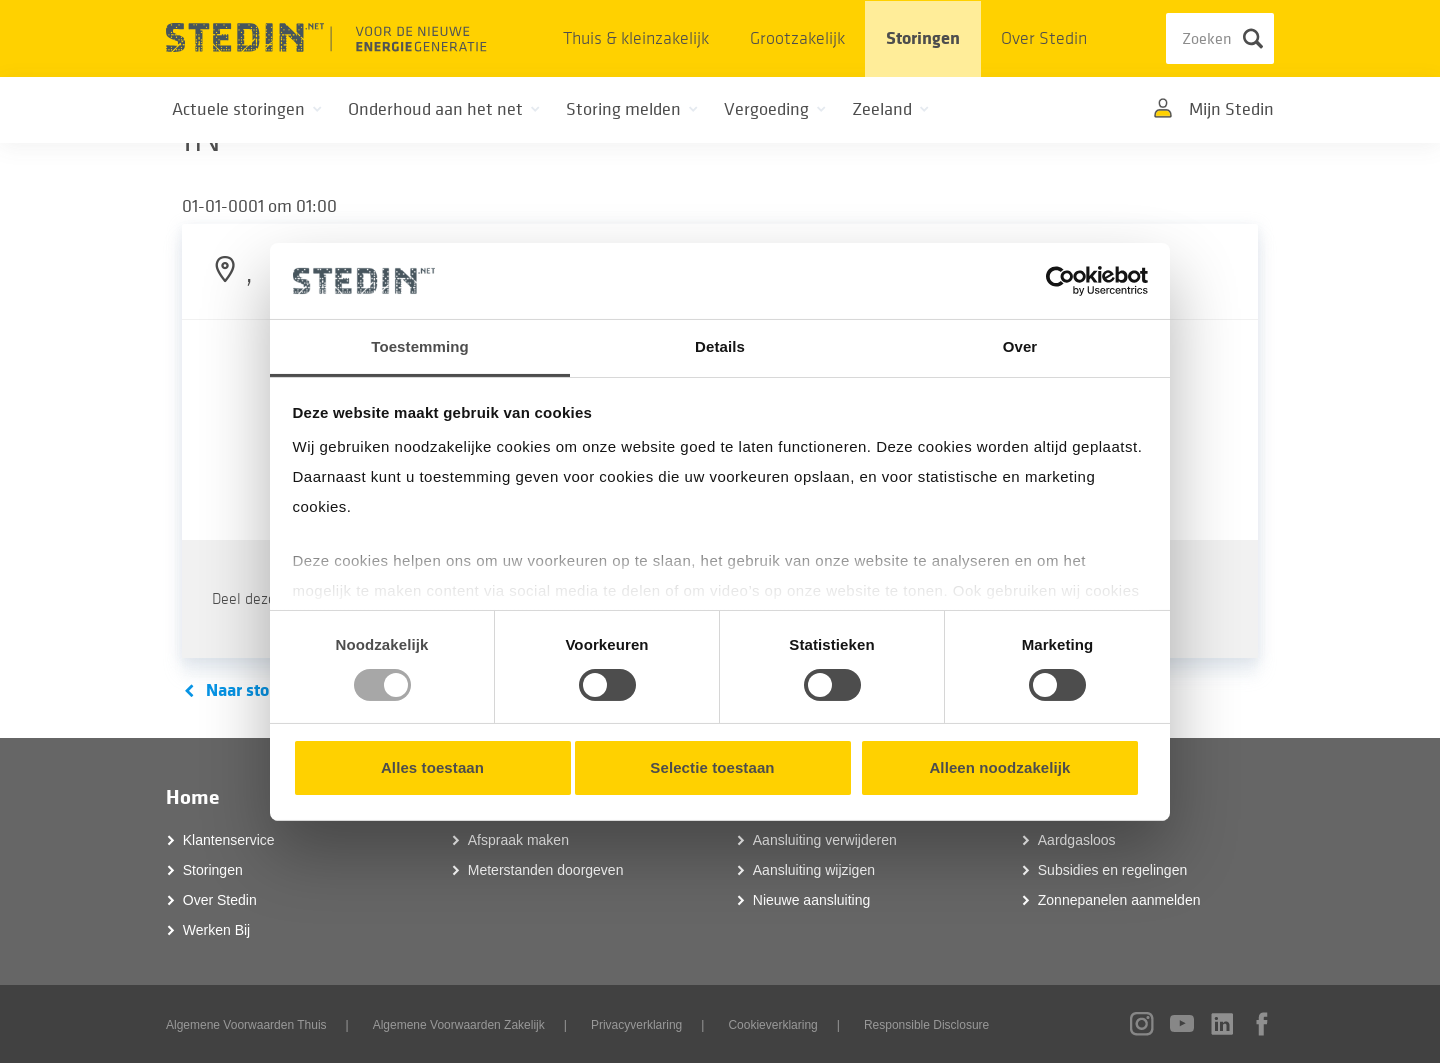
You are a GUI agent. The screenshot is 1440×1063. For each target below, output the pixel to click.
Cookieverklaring (772, 1025)
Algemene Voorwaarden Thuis (246, 1025)
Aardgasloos (1077, 840)
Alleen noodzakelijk (999, 767)
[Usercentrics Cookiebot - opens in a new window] (1060, 281)
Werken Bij (216, 930)
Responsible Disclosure (926, 1025)
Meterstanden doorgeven (546, 870)
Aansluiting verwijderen (825, 840)
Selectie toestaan (712, 767)
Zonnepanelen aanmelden (1119, 900)
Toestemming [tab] (420, 346)
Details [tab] (720, 346)
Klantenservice (229, 840)
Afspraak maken (518, 840)
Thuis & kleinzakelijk (636, 38)
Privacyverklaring (636, 1025)
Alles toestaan (432, 767)
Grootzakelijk (797, 38)
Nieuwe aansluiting (812, 900)
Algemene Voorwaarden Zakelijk (459, 1025)
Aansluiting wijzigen (814, 870)
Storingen (923, 38)
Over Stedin (1044, 38)
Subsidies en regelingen (1112, 870)
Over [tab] (1020, 346)
